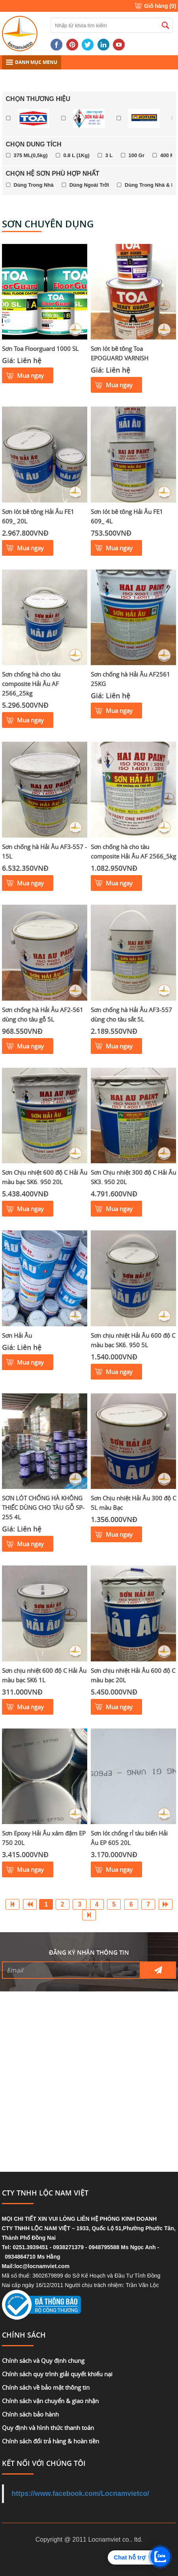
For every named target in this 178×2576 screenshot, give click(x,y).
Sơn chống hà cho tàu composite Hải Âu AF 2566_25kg (31, 683)
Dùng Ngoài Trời (89, 185)
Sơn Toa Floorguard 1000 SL (40, 348)
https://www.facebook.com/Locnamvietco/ (80, 2493)
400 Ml (168, 155)
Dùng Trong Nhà (34, 185)
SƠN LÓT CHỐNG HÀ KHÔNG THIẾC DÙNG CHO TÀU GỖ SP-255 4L (43, 1507)
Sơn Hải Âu (17, 1335)
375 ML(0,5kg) (31, 155)
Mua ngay (30, 375)
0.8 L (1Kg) (77, 155)
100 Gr (136, 155)
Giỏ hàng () (160, 6)
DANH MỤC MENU (31, 62)
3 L (109, 155)
